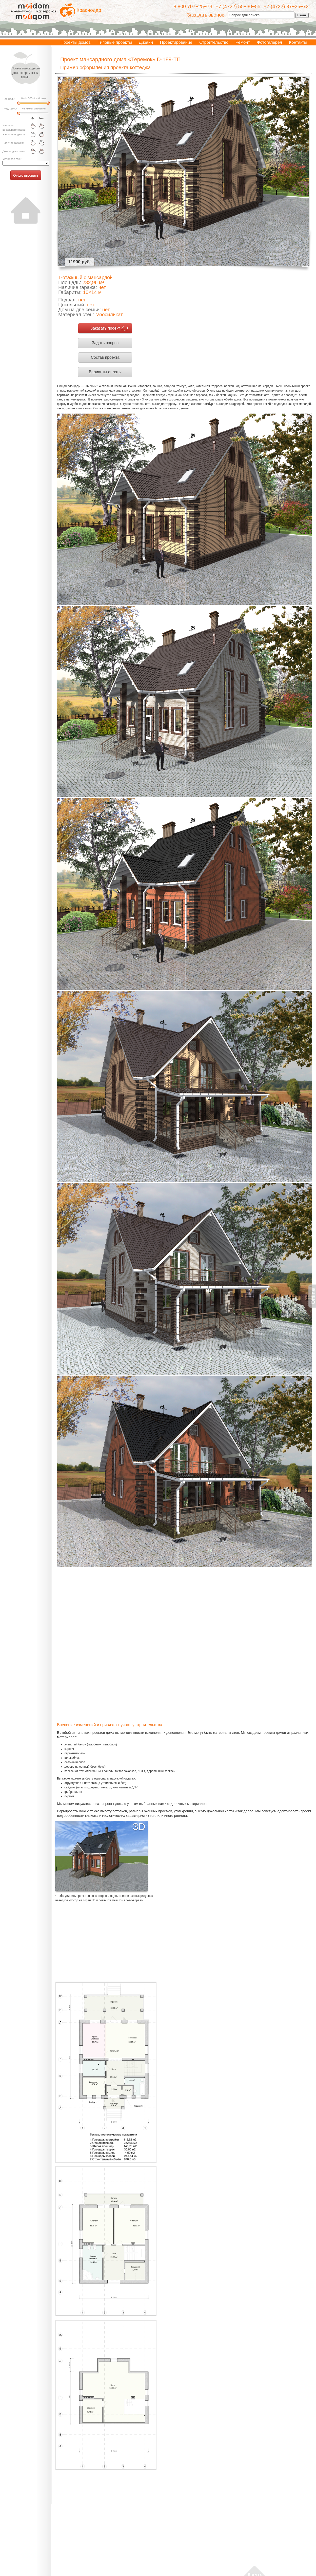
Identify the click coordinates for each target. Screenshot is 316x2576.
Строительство (213, 42)
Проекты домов (75, 42)
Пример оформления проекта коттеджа (105, 67)
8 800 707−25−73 (193, 6)
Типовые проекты (115, 42)
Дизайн (146, 42)
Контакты (298, 42)
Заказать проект (105, 328)
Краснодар (89, 10)
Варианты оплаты (105, 372)
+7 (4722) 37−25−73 (286, 6)
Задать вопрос (105, 343)
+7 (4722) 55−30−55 (238, 6)
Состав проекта (105, 357)
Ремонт (243, 42)
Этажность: (9, 108)
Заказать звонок (205, 15)
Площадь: (8, 98)
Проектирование (176, 42)
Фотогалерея (269, 42)
